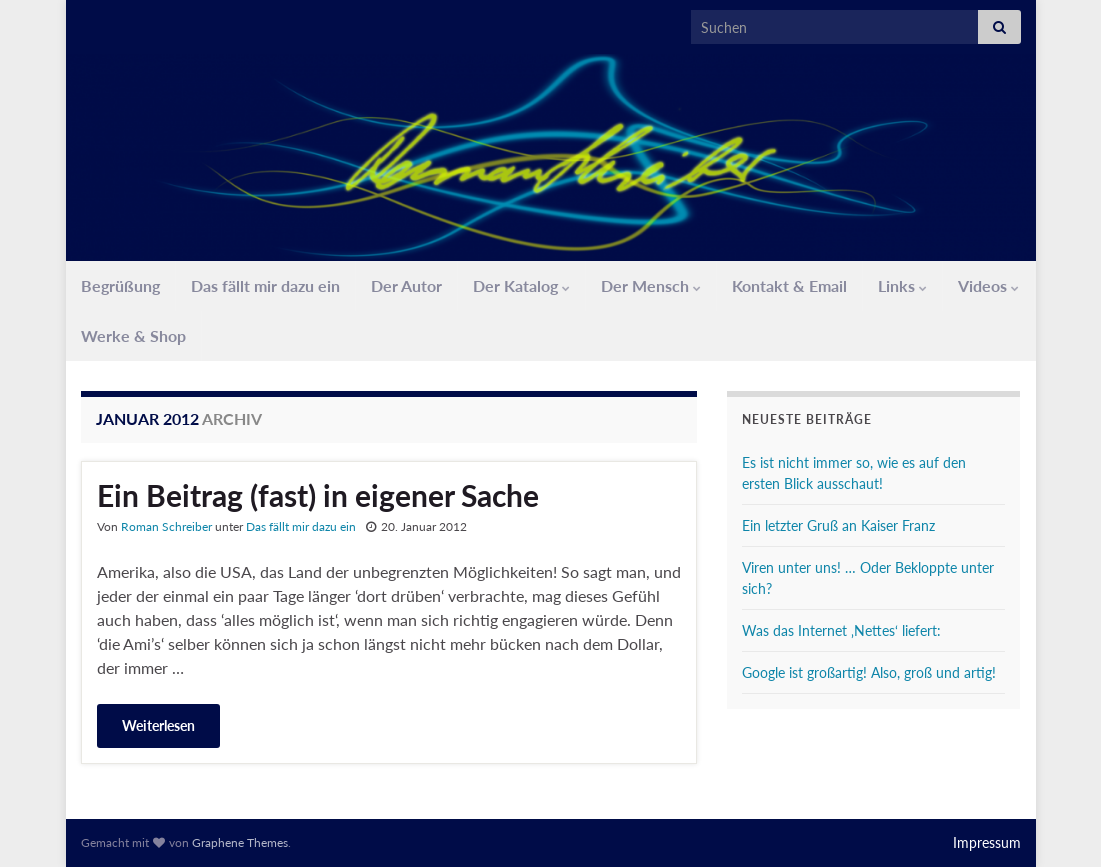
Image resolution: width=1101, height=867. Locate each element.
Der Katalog (521, 285)
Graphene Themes (240, 842)
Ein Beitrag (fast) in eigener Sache (318, 495)
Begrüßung (120, 285)
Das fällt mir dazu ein (265, 285)
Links (902, 285)
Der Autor (406, 285)
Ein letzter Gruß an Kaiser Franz (838, 525)
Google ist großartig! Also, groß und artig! (869, 672)
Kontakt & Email (789, 285)
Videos (988, 285)
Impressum (987, 842)
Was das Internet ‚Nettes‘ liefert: (841, 630)
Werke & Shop (133, 335)
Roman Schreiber (166, 526)
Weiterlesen (158, 725)
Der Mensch (651, 285)
